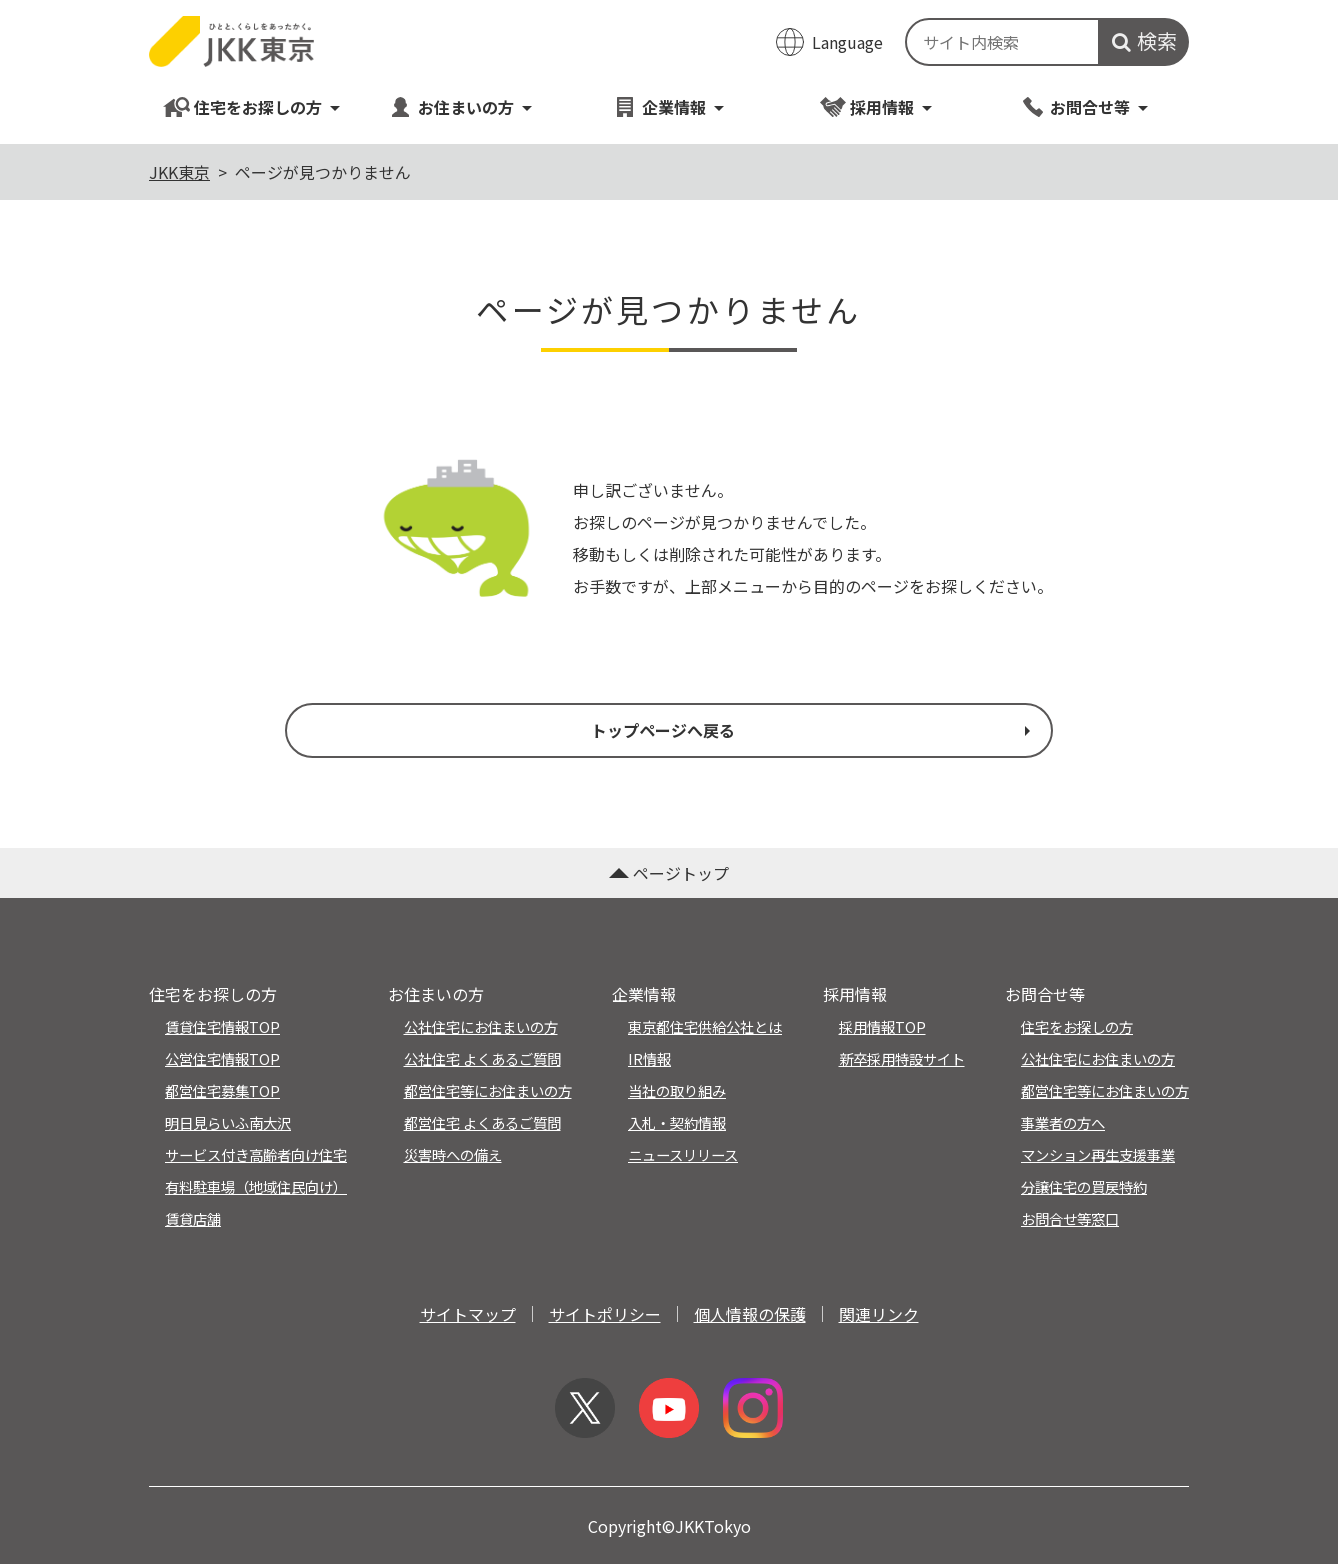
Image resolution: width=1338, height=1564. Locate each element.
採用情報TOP (882, 1026)
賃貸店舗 (193, 1218)
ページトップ (669, 873)
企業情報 (668, 106)
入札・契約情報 (677, 1122)
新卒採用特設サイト (902, 1058)
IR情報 (649, 1058)
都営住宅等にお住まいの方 (488, 1090)
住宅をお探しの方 (252, 106)
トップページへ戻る (813, 730)
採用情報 (876, 106)
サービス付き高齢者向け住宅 (256, 1154)
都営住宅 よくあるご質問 (482, 1122)
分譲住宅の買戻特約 (1084, 1186)
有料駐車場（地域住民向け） (256, 1186)
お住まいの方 (460, 106)
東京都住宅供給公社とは (705, 1026)
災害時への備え (453, 1154)
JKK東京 (179, 172)
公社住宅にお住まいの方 (481, 1026)
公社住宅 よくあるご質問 (482, 1058)
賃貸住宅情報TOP (222, 1026)
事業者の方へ (1063, 1122)
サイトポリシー (605, 1314)
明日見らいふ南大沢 (228, 1122)
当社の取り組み (677, 1090)
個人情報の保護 (750, 1314)
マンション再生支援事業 (1098, 1154)
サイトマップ (468, 1314)
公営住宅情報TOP (222, 1058)
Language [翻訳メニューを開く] (847, 42)
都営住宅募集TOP (222, 1090)
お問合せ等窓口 (1070, 1218)
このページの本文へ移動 (669, 2)
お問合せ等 (1084, 106)
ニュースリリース (683, 1154)
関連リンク (879, 1314)
